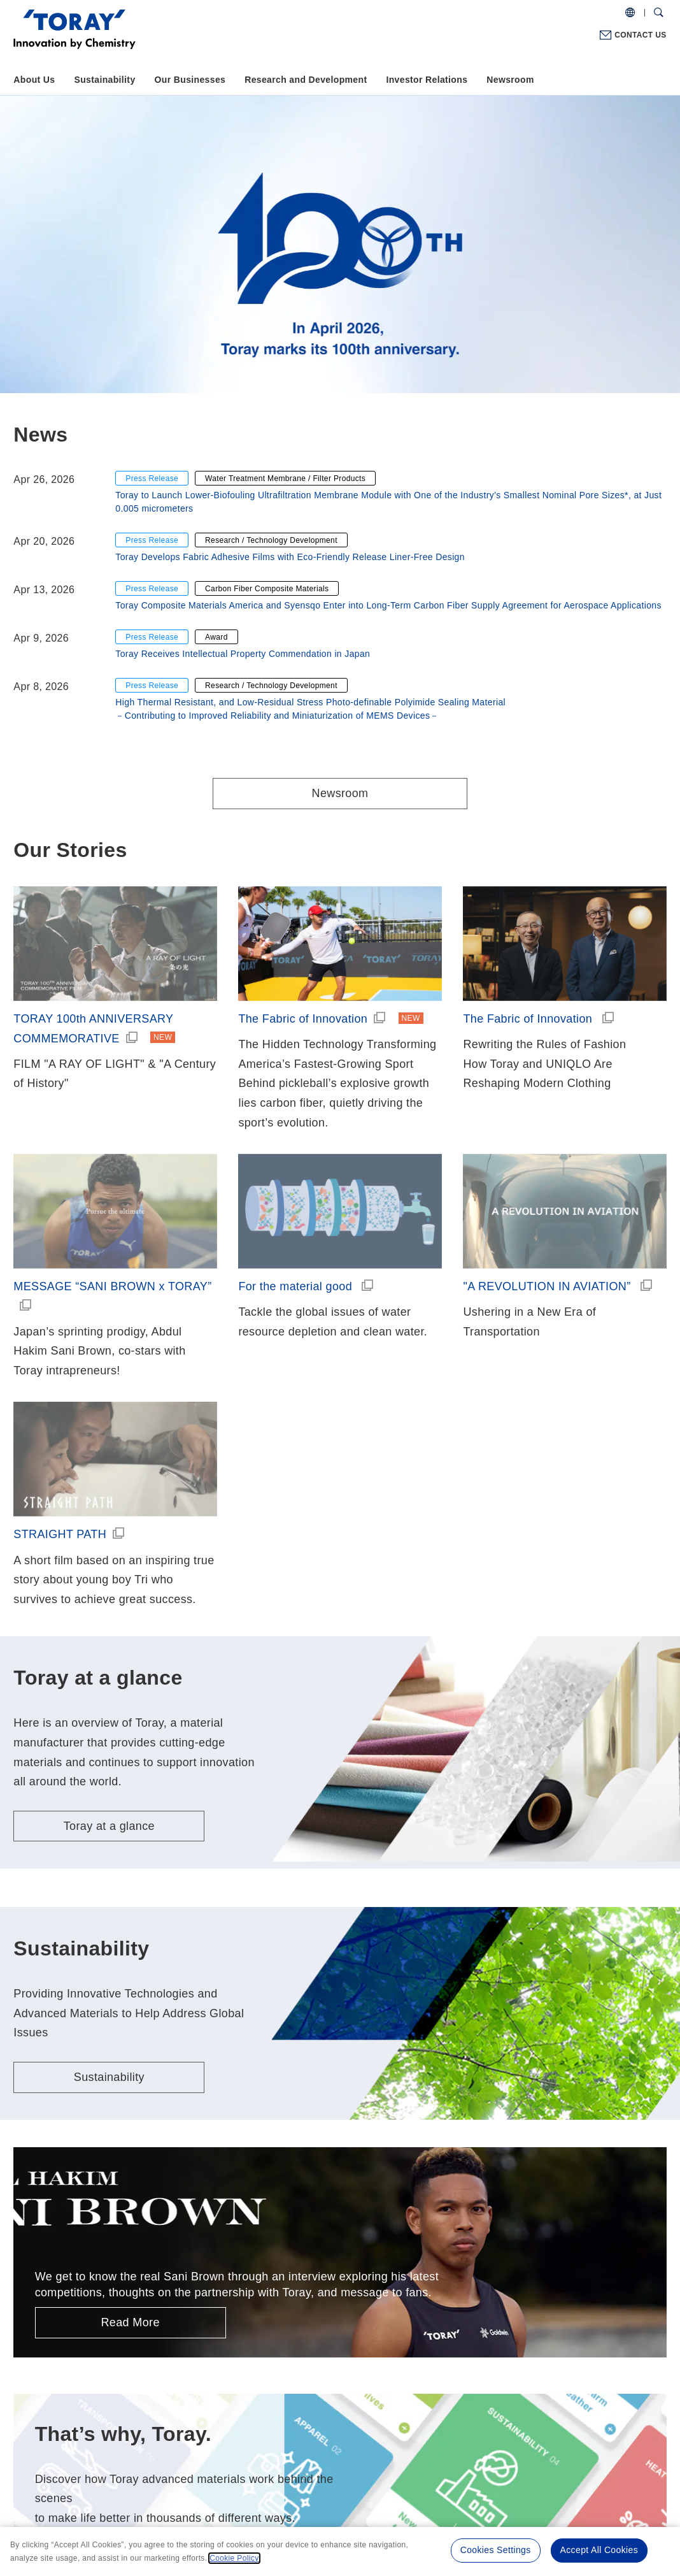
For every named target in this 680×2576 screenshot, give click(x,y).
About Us (34, 80)
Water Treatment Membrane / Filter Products (285, 478)
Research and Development (305, 80)
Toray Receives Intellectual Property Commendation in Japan (242, 654)
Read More (130, 2322)
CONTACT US (640, 35)
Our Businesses (190, 80)
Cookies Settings (495, 2550)
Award (216, 637)
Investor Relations (426, 80)
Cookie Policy (234, 2558)
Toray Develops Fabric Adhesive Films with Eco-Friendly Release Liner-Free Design (290, 557)
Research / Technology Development (271, 540)
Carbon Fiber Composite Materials (267, 588)
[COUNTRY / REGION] (630, 12)
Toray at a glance (109, 1826)
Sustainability (104, 80)
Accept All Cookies (599, 2550)
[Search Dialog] (658, 12)
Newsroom (510, 80)
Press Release (151, 478)
